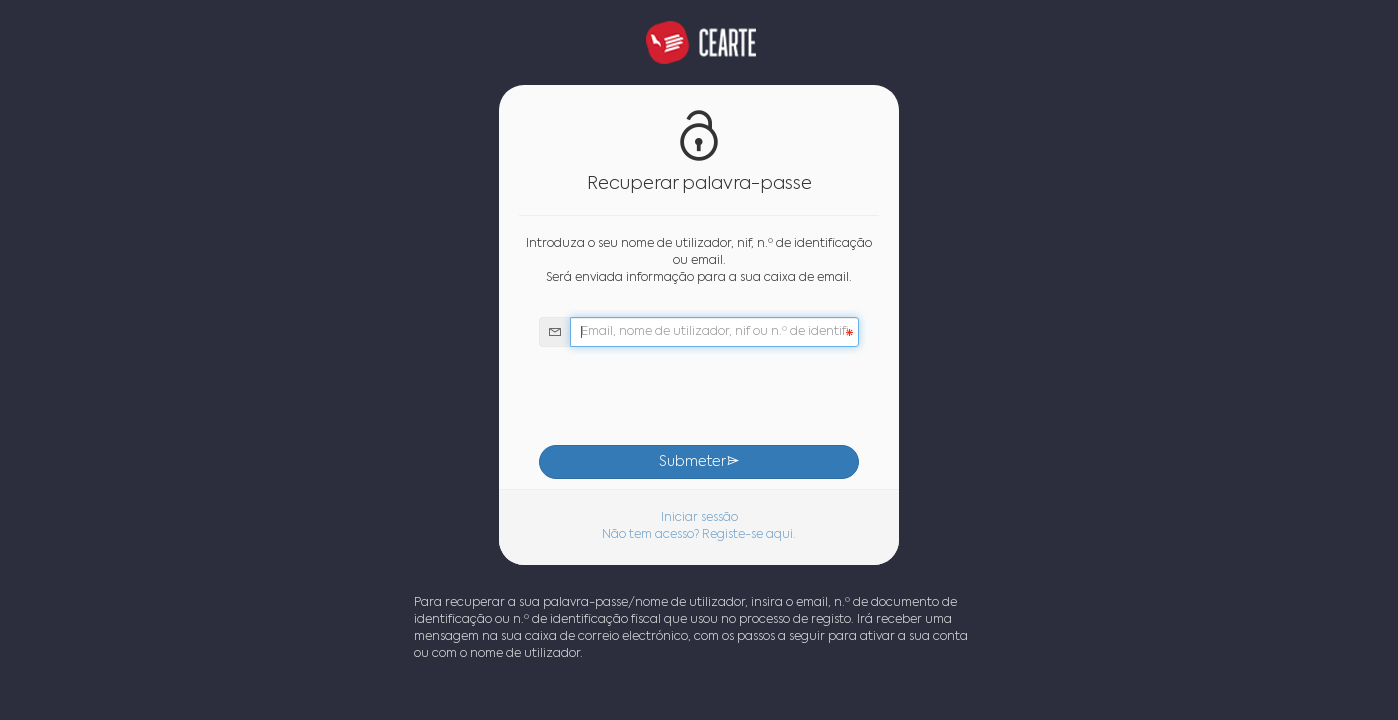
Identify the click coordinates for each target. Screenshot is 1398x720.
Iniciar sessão (699, 518)
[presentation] (699, 396)
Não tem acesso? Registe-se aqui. (699, 535)
